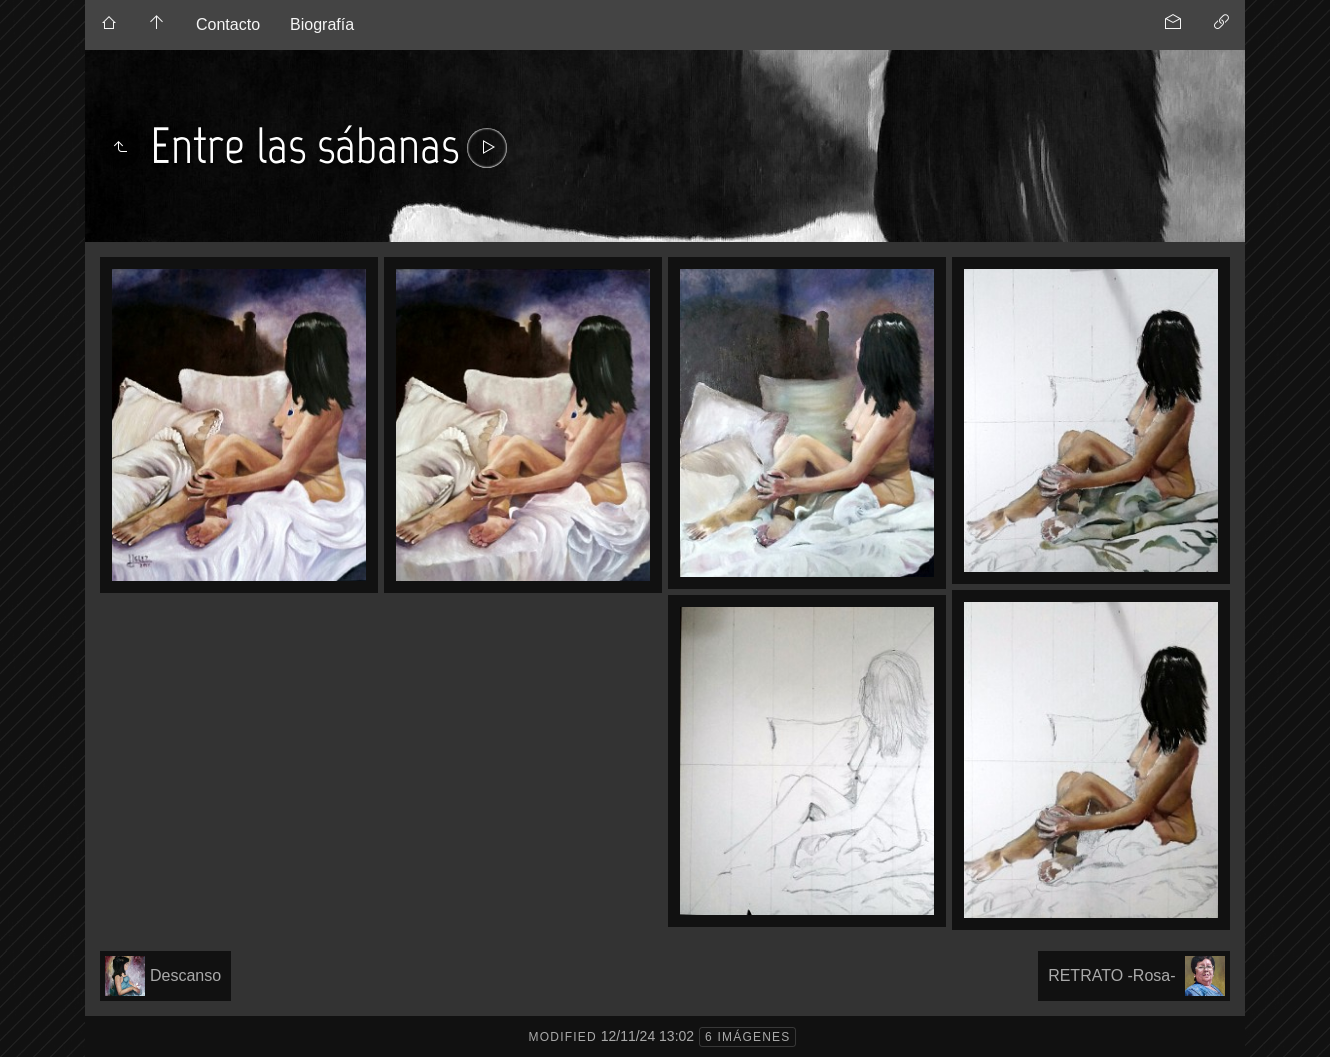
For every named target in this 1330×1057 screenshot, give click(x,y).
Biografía (322, 24)
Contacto (228, 24)
